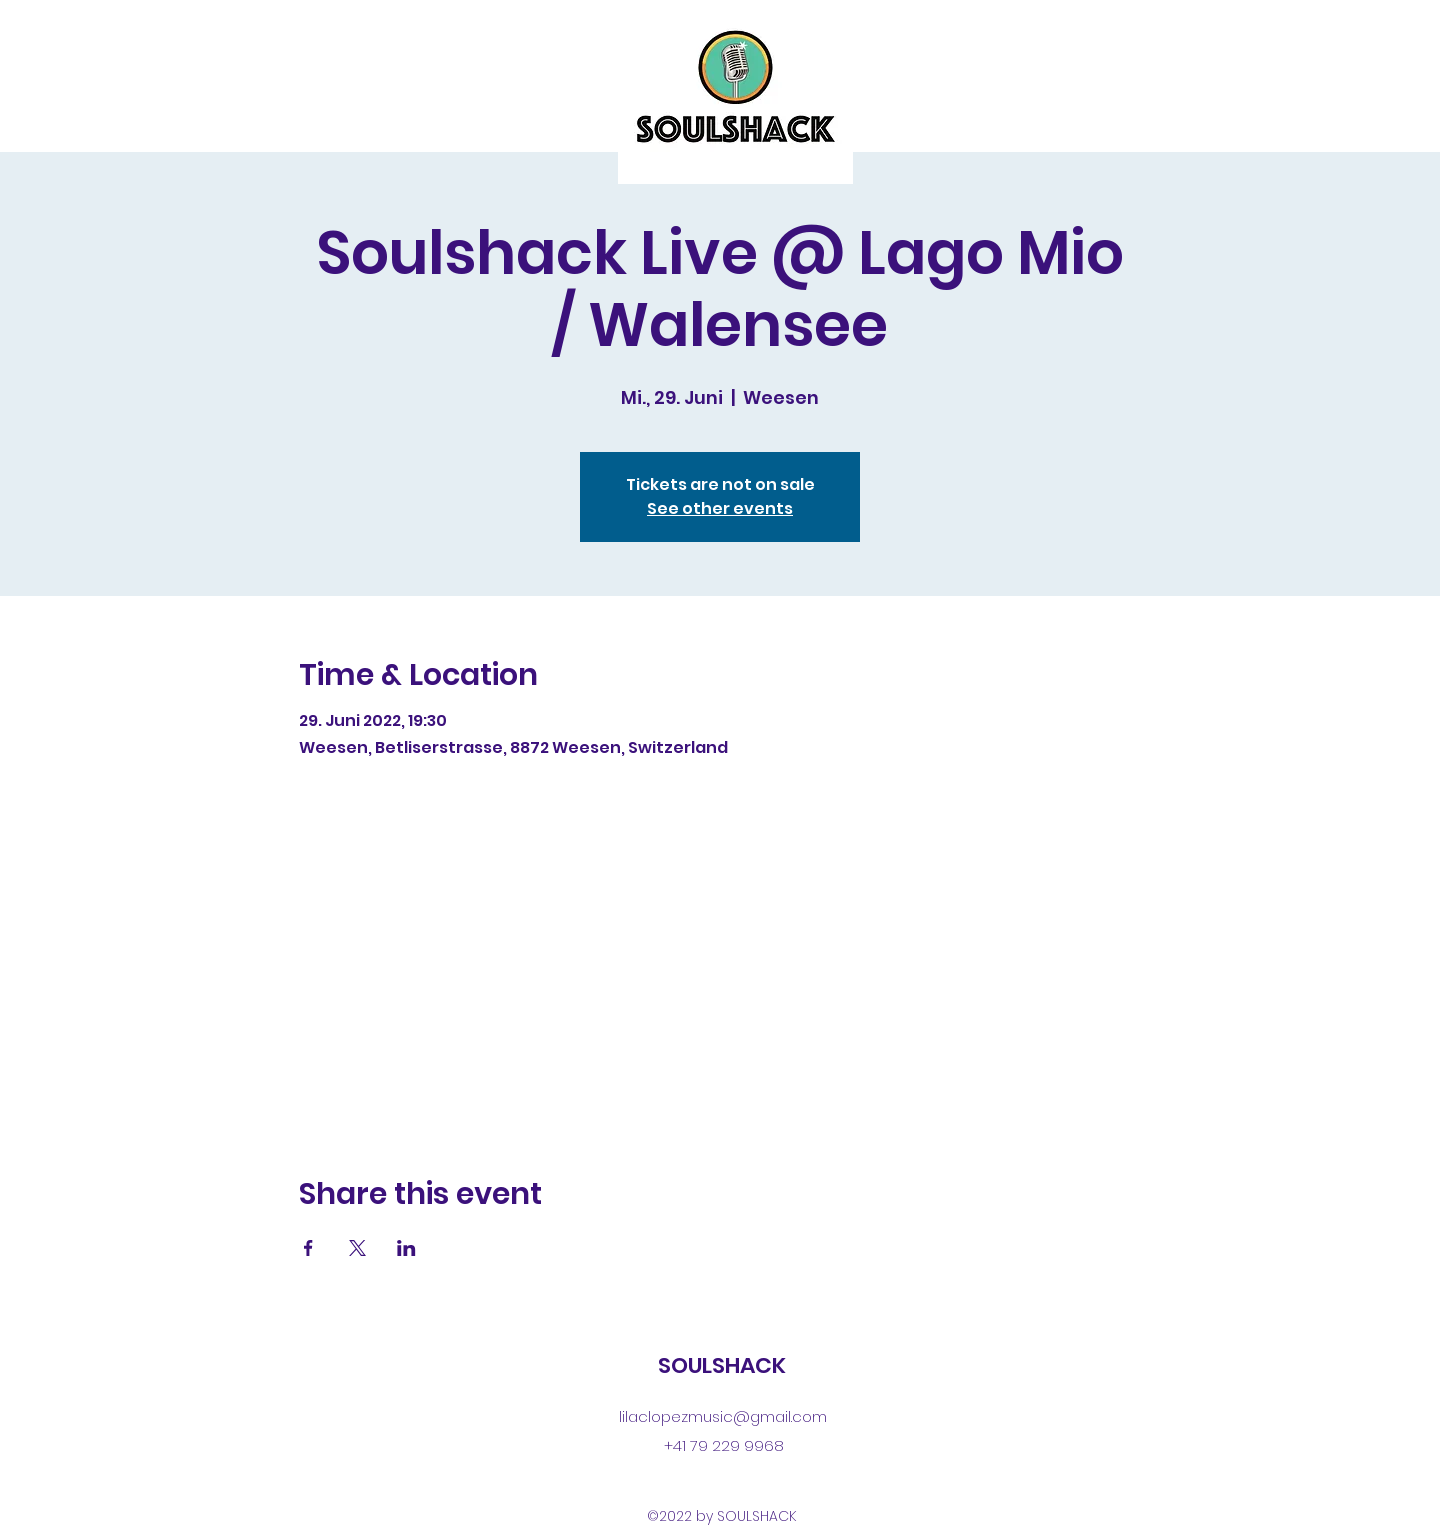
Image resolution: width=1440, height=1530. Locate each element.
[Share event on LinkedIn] (406, 1248)
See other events (720, 508)
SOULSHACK (722, 1365)
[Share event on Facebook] (308, 1248)
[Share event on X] (357, 1248)
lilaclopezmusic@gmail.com (723, 1416)
